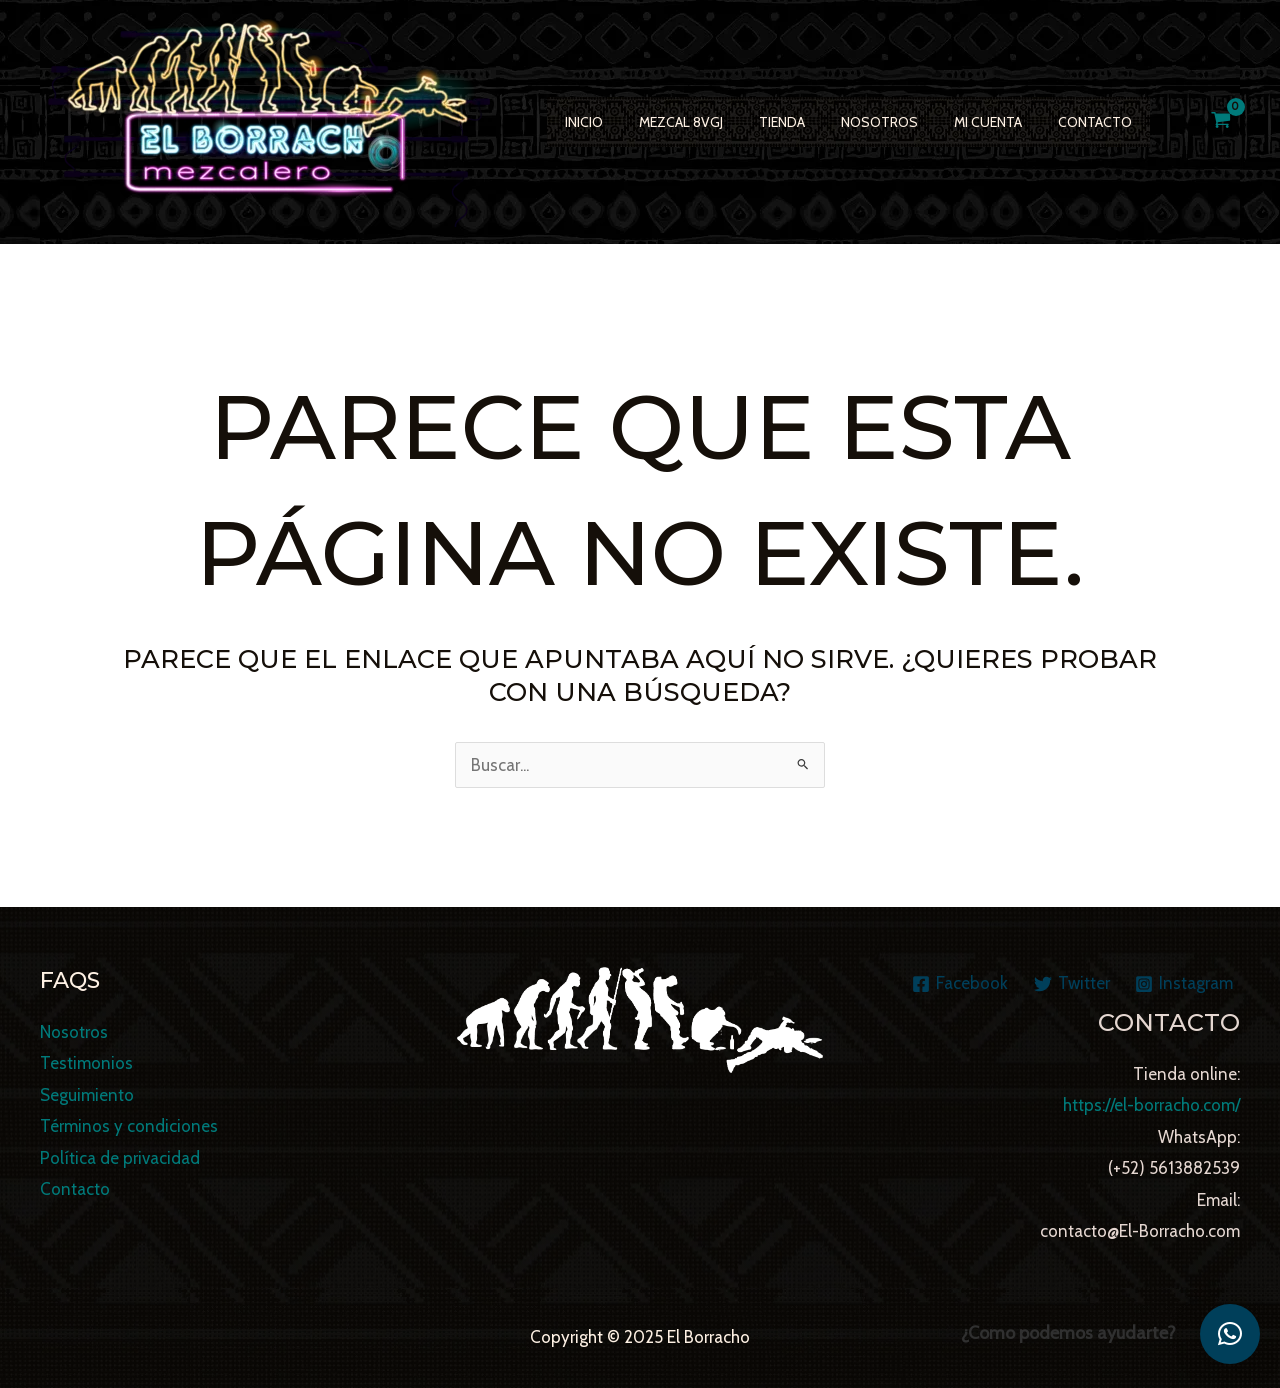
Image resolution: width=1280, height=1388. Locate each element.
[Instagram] (1184, 984)
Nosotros (851, 122)
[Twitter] (1072, 984)
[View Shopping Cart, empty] (1221, 122)
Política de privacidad (120, 1158)
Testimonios (86, 1063)
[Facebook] (960, 984)
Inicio (580, 122)
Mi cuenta (952, 122)
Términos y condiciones (129, 1127)
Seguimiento (87, 1095)
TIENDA (762, 122)
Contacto (1051, 122)
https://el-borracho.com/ (1151, 1105)
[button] (1230, 1334)
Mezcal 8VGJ (669, 122)
